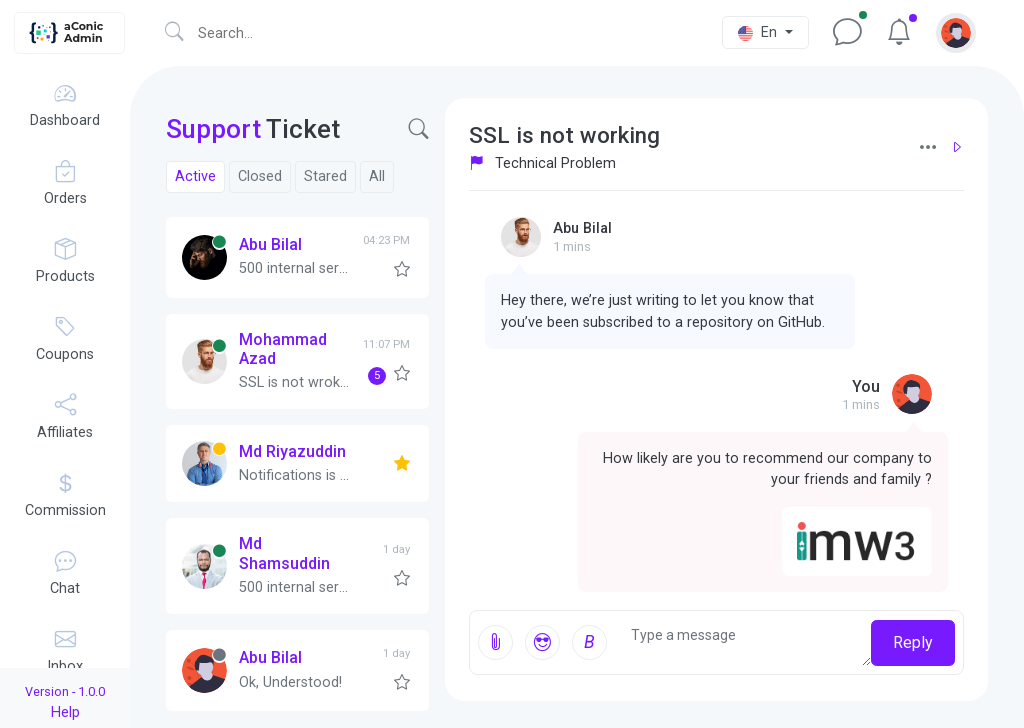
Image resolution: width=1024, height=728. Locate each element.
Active (195, 176)
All (377, 176)
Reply (913, 642)
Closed (260, 176)
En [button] (759, 32)
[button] (956, 32)
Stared (325, 176)
